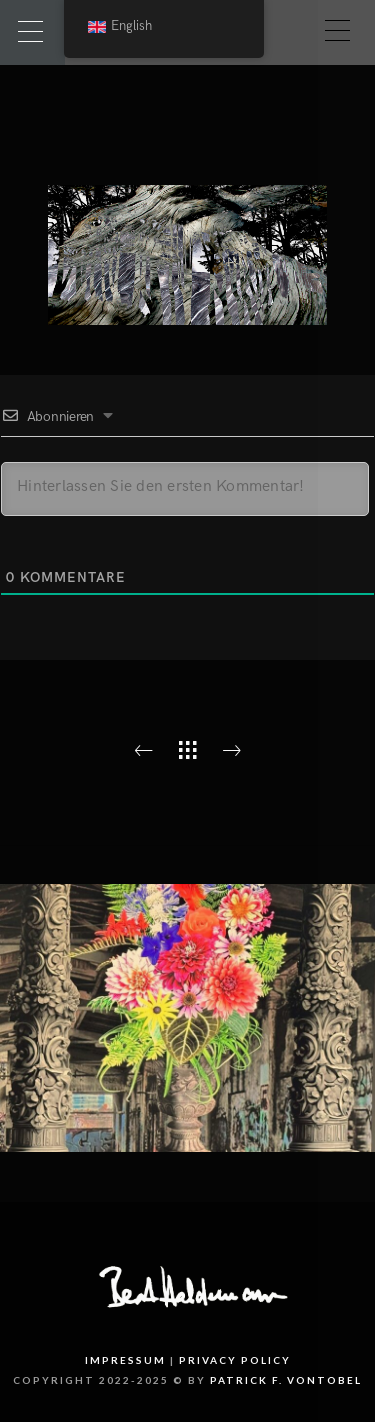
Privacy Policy (235, 1360)
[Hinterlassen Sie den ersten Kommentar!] (185, 489)
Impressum (125, 1360)
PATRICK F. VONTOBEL (286, 1380)
